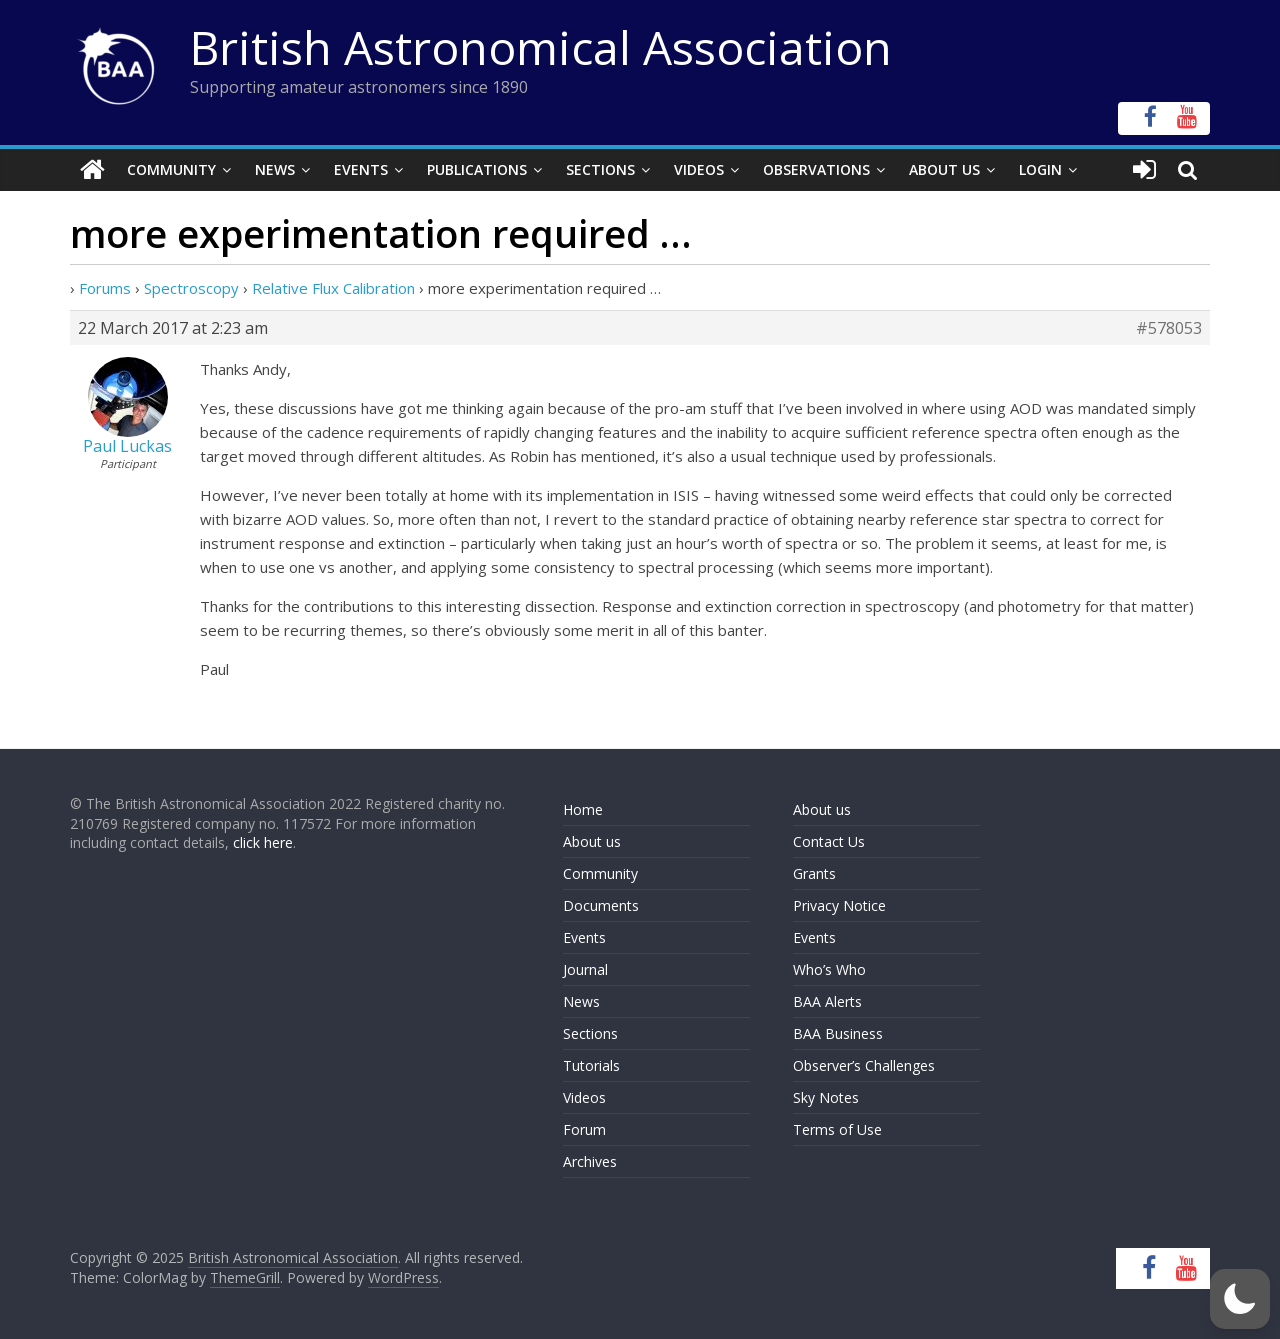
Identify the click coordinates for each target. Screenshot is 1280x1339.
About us (592, 841)
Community (171, 169)
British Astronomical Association (541, 47)
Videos (699, 169)
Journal (585, 969)
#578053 (1169, 328)
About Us (944, 169)
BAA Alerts (827, 1001)
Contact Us (829, 841)
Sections (600, 169)
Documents (601, 905)
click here (263, 842)
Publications (477, 169)
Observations (816, 169)
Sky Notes (826, 1097)
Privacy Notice (839, 905)
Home (583, 809)
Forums (105, 288)
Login (1040, 169)
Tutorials (591, 1065)
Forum (584, 1129)
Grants (814, 873)
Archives (590, 1161)
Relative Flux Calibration (333, 288)
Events (361, 169)
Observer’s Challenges (864, 1065)
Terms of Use (837, 1129)
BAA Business (838, 1033)
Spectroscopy (191, 288)
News (275, 169)
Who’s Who (829, 969)
